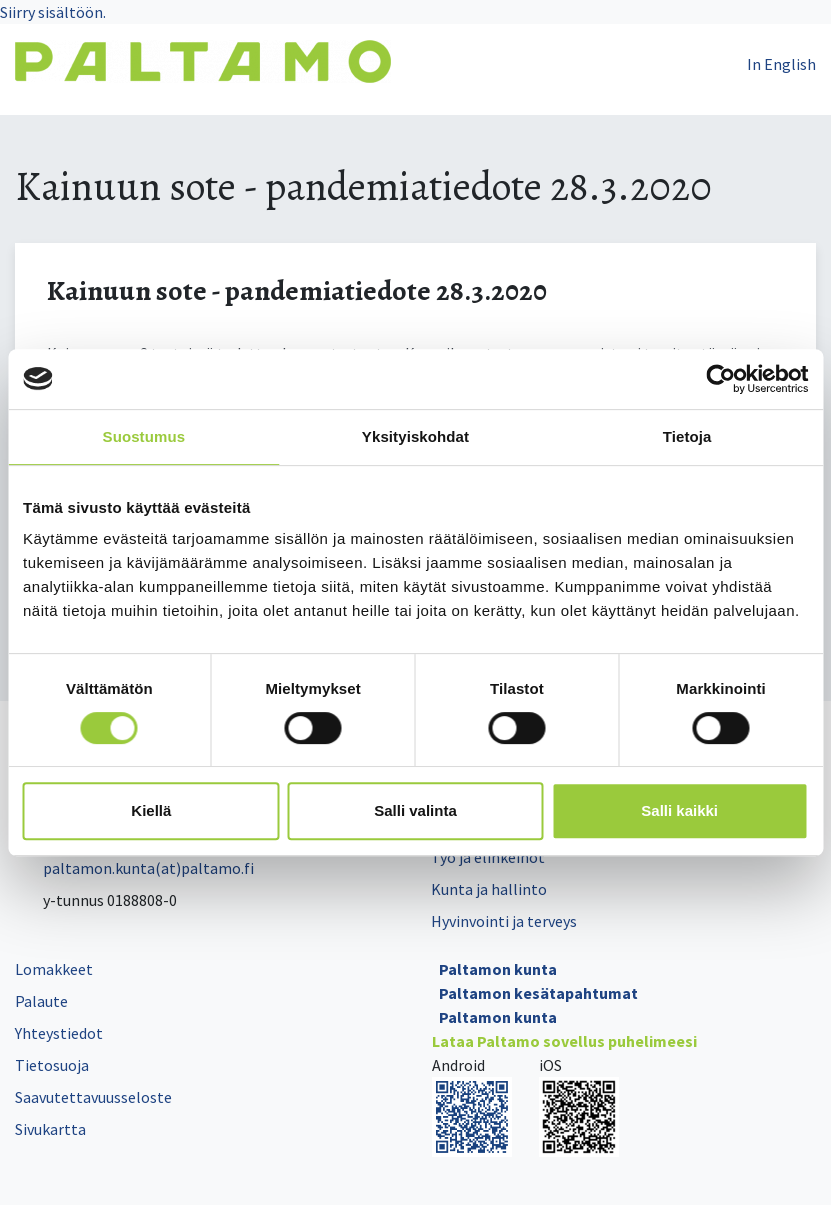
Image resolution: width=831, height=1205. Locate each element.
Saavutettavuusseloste (93, 1097)
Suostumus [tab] (144, 436)
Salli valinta (415, 810)
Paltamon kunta (498, 969)
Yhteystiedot (59, 1033)
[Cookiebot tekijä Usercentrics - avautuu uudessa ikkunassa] (720, 379)
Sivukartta (50, 1129)
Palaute (41, 1001)
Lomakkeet (54, 969)
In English (781, 64)
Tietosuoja (52, 1065)
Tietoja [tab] (687, 436)
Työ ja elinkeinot (488, 857)
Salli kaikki (679, 810)
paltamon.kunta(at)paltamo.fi (134, 868)
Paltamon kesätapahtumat (538, 993)
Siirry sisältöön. (53, 12)
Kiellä (151, 810)
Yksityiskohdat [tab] (415, 436)
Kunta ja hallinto (489, 889)
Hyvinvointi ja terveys (504, 921)
